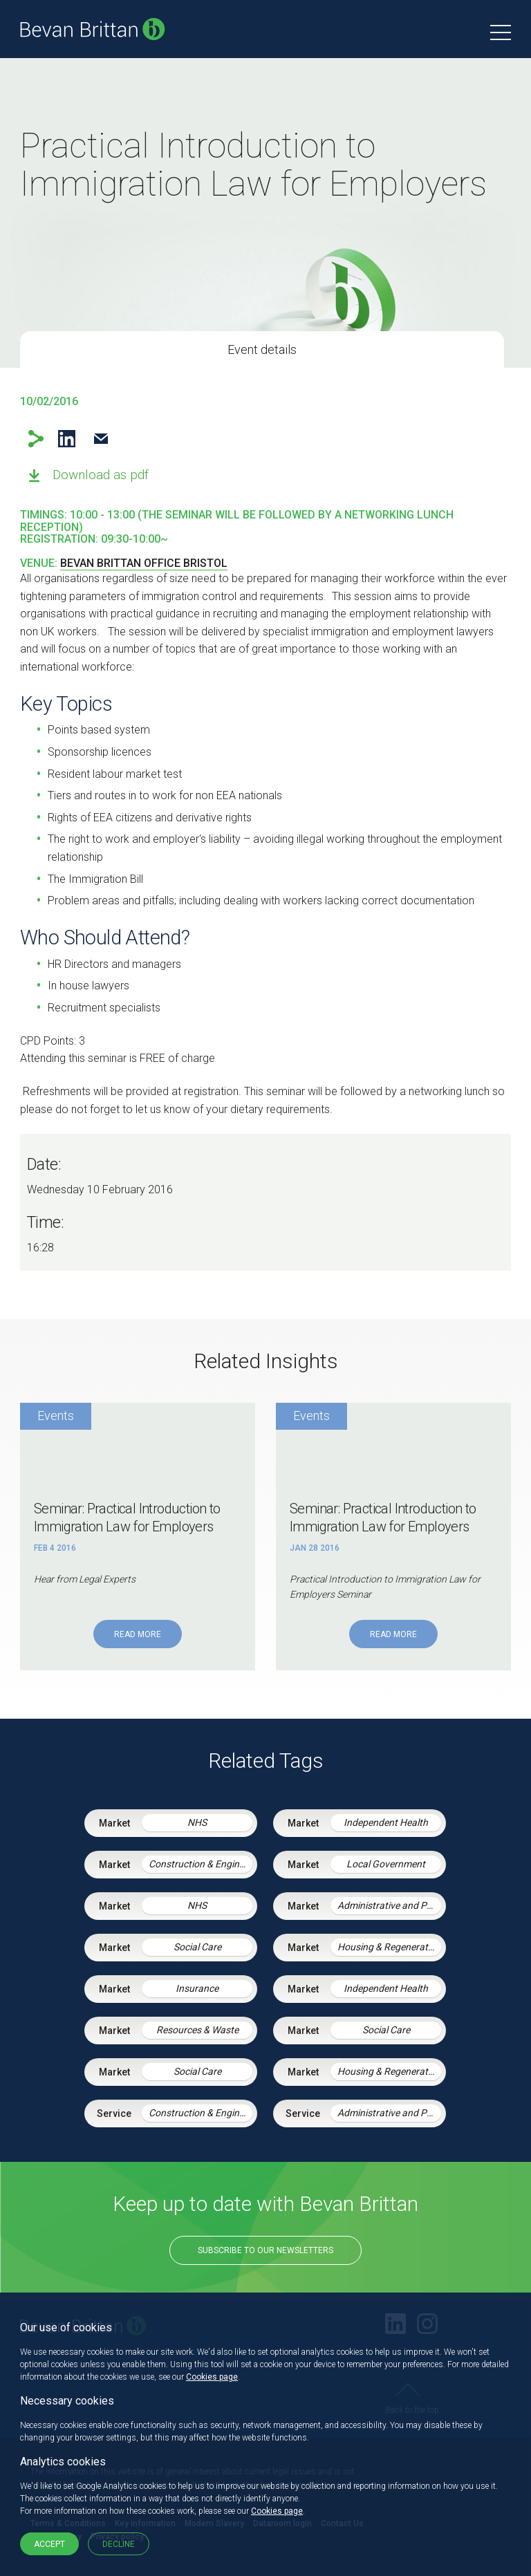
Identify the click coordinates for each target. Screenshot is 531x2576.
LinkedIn (66, 438)
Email (100, 438)
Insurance (197, 1988)
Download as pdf (101, 475)
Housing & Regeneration (389, 1946)
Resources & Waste (197, 2029)
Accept (49, 2544)
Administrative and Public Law (389, 1905)
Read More (137, 1634)
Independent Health (386, 1822)
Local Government (385, 1863)
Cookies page (212, 2377)
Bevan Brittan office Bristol (143, 563)
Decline (118, 2544)
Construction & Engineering (200, 1863)
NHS (197, 1822)
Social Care (197, 1946)
